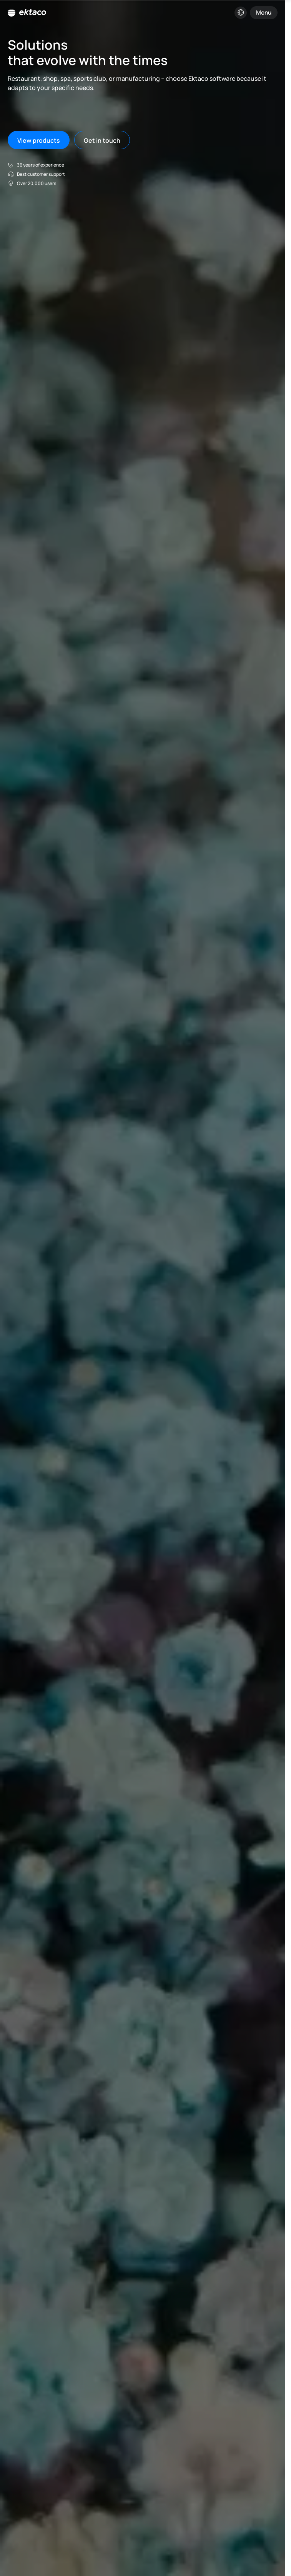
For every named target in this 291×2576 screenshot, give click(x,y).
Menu (263, 12)
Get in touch (102, 140)
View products (38, 140)
